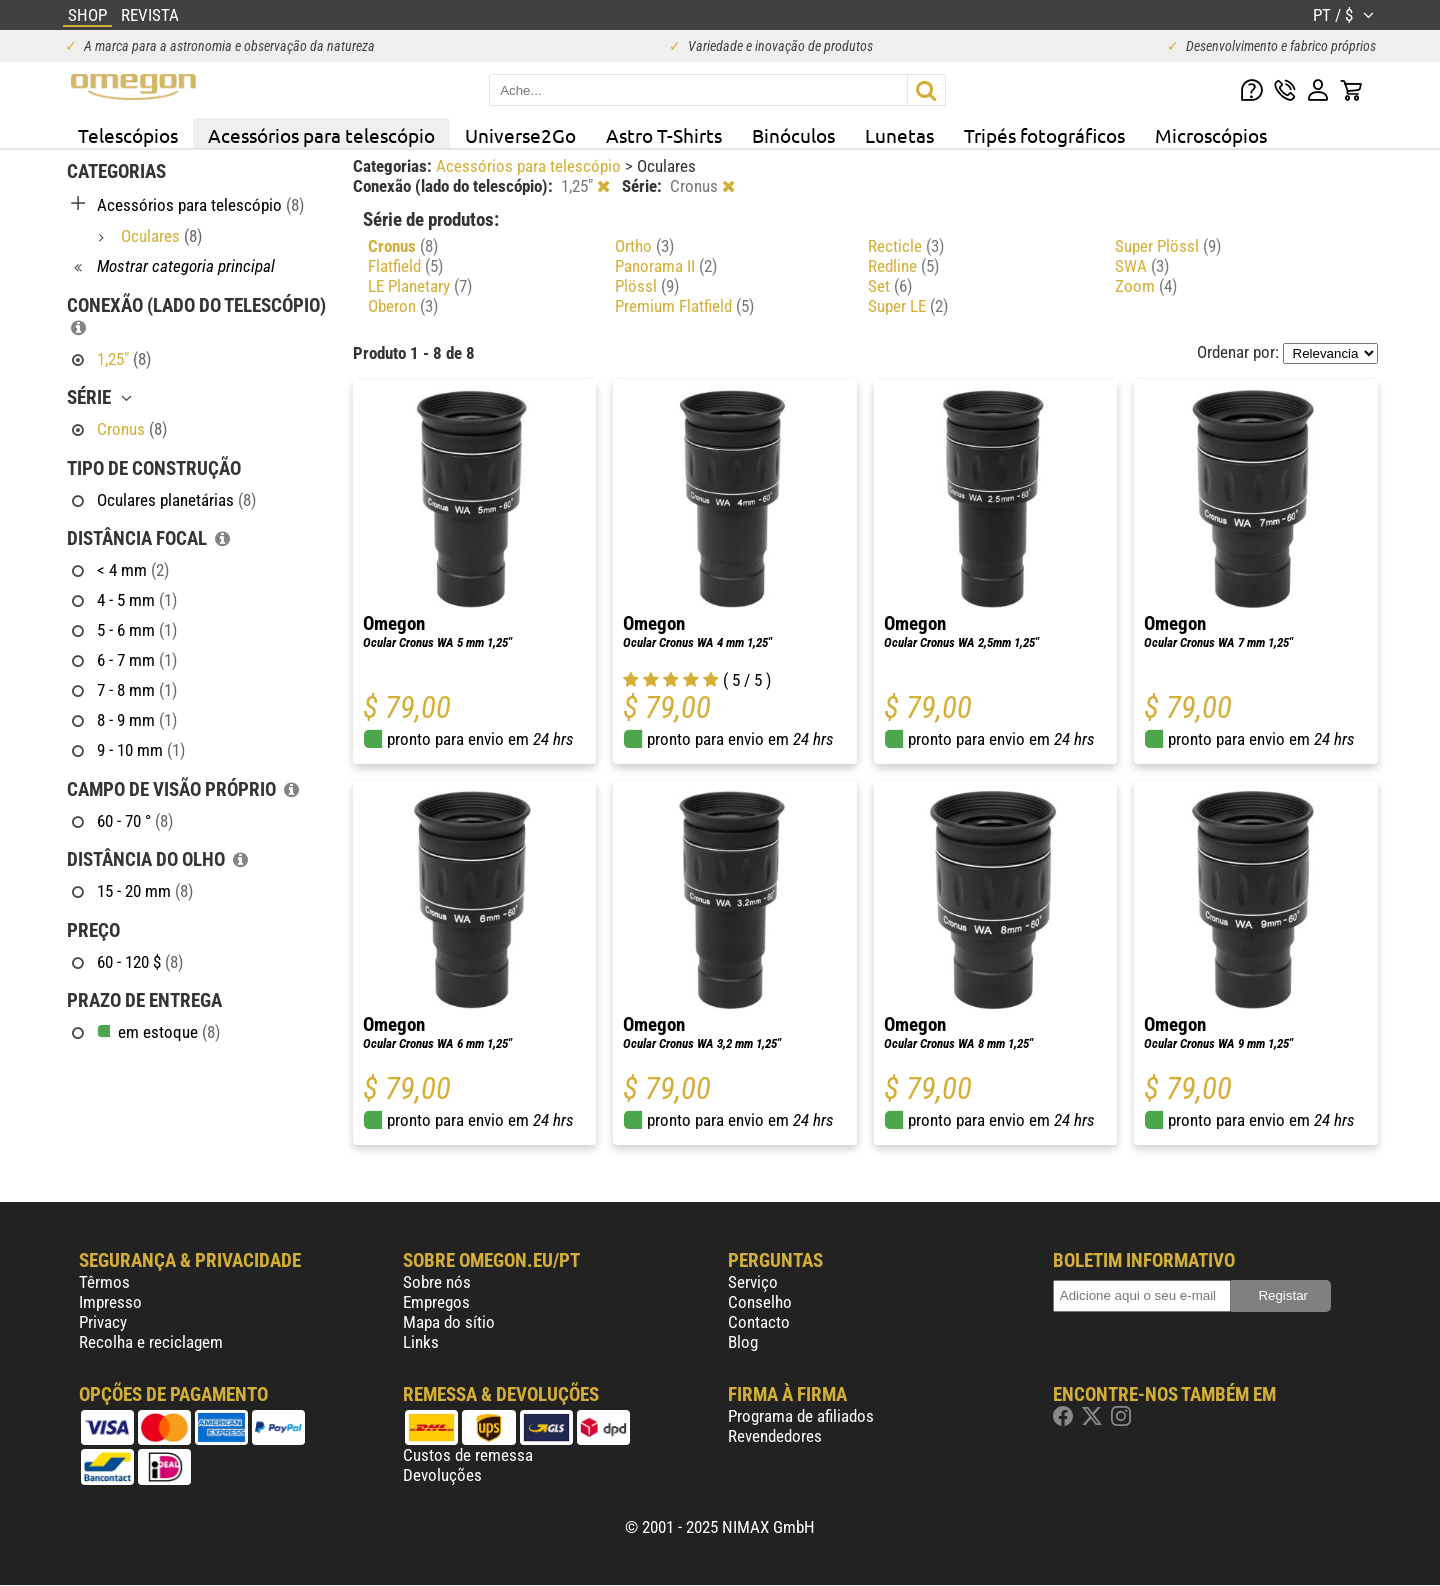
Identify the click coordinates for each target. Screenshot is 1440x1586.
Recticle (906, 246)
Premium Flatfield (684, 306)
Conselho (760, 1302)
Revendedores (775, 1436)
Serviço (753, 1282)
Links (421, 1342)
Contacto (759, 1322)
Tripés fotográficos (1044, 135)
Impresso (110, 1302)
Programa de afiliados (801, 1416)
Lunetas (899, 135)
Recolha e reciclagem (151, 1342)
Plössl (647, 286)
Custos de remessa (468, 1455)
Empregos (436, 1302)
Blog (743, 1342)
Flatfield (405, 266)
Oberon (403, 306)
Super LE (908, 306)
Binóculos (793, 135)
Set (890, 286)
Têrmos (104, 1282)
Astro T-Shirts (664, 135)
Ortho (644, 246)
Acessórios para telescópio (321, 135)
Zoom (1146, 286)
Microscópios (1211, 135)
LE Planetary (420, 286)
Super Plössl (1168, 246)
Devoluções (442, 1475)
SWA (1142, 266)
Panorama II (666, 266)
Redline (903, 266)
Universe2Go (520, 135)
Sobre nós (437, 1282)
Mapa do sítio (449, 1322)
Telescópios (128, 135)
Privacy (103, 1322)
